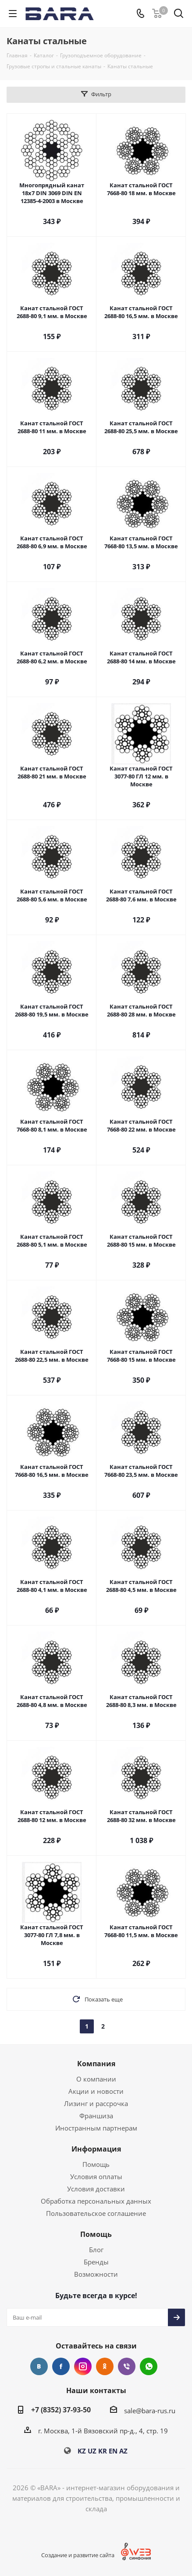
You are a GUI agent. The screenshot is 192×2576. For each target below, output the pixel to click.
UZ (92, 2450)
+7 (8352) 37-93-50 (61, 2410)
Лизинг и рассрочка (96, 2103)
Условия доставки (96, 2188)
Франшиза (96, 2115)
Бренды (96, 2261)
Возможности (96, 2274)
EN (113, 2450)
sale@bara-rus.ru (149, 2410)
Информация (96, 2149)
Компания (96, 2063)
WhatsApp (148, 2366)
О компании (96, 2079)
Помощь (96, 2164)
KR (102, 2450)
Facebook (61, 2366)
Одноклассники (105, 2366)
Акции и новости (96, 2091)
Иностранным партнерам (96, 2128)
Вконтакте (39, 2366)
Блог (96, 2249)
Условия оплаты (96, 2176)
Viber (126, 2366)
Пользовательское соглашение (96, 2213)
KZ (82, 2450)
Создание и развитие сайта (77, 2555)
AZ (123, 2450)
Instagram (83, 2366)
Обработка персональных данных (96, 2201)
